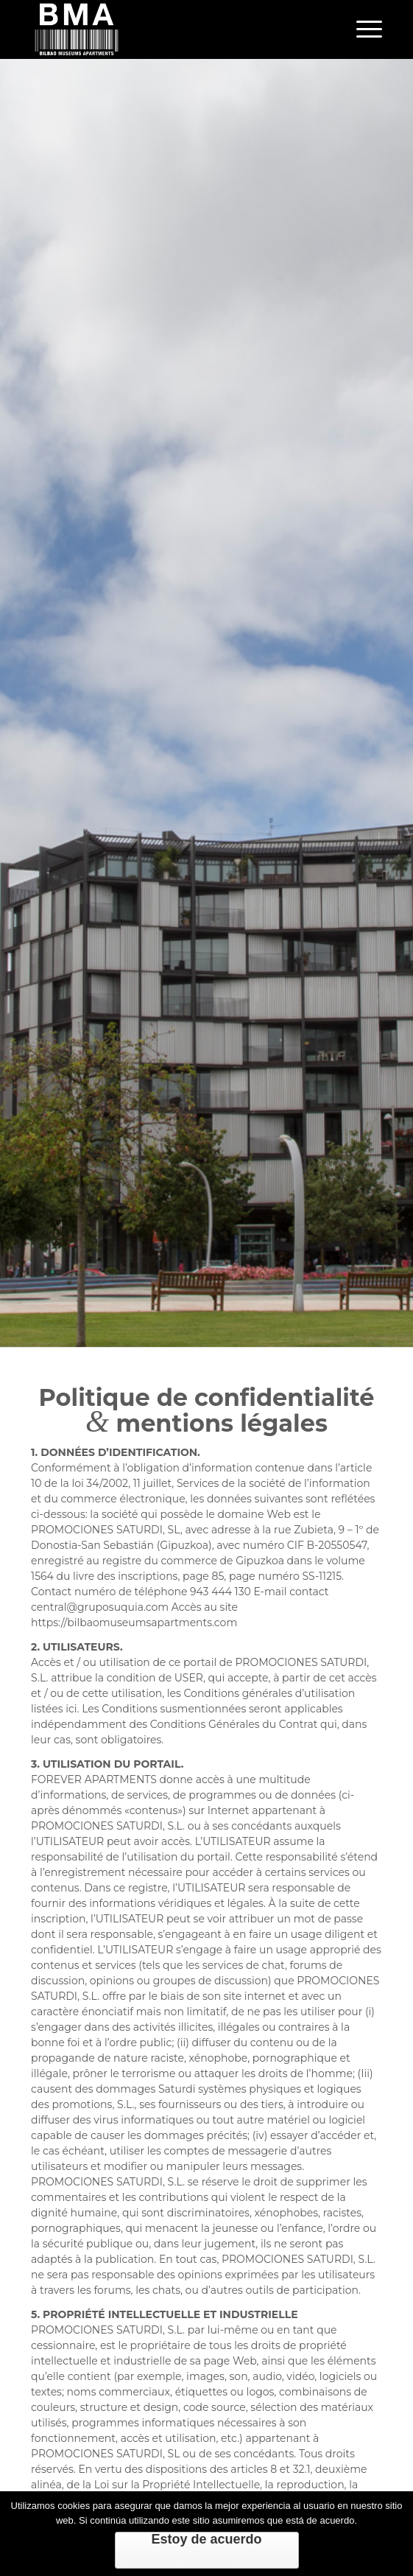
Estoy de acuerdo (206, 2539)
